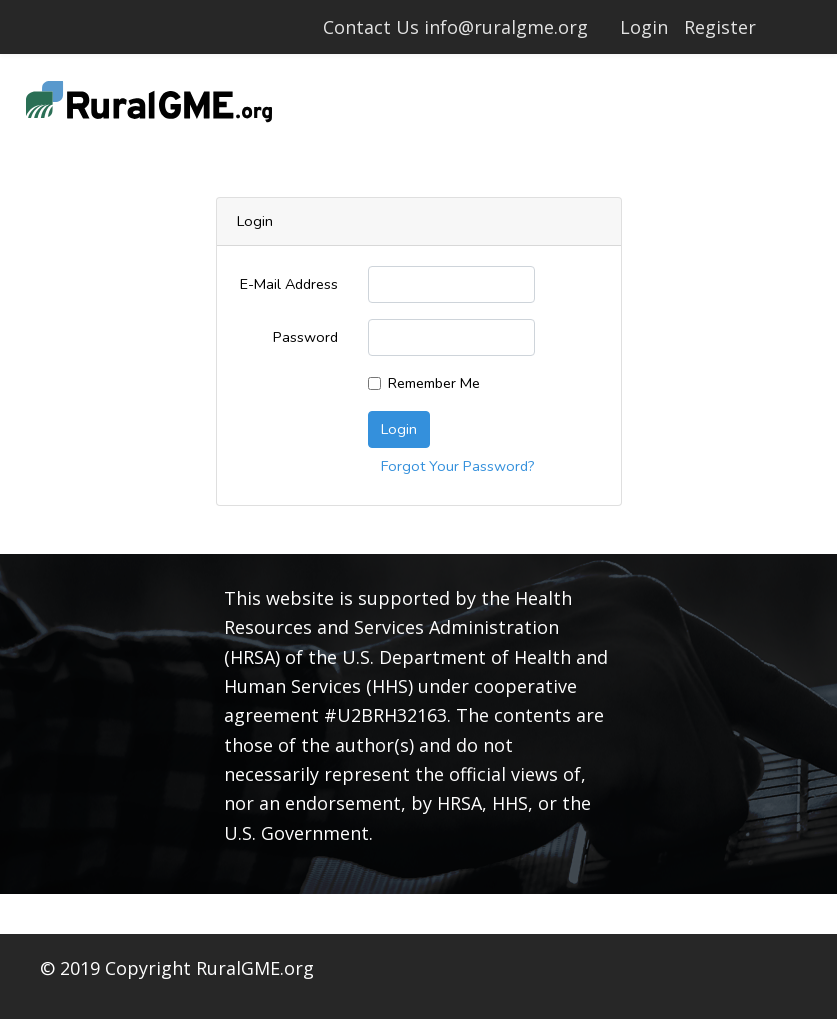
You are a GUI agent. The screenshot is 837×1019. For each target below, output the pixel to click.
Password (305, 337)
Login (644, 27)
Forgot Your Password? (458, 466)
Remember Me (434, 383)
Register (720, 27)
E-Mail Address (289, 284)
